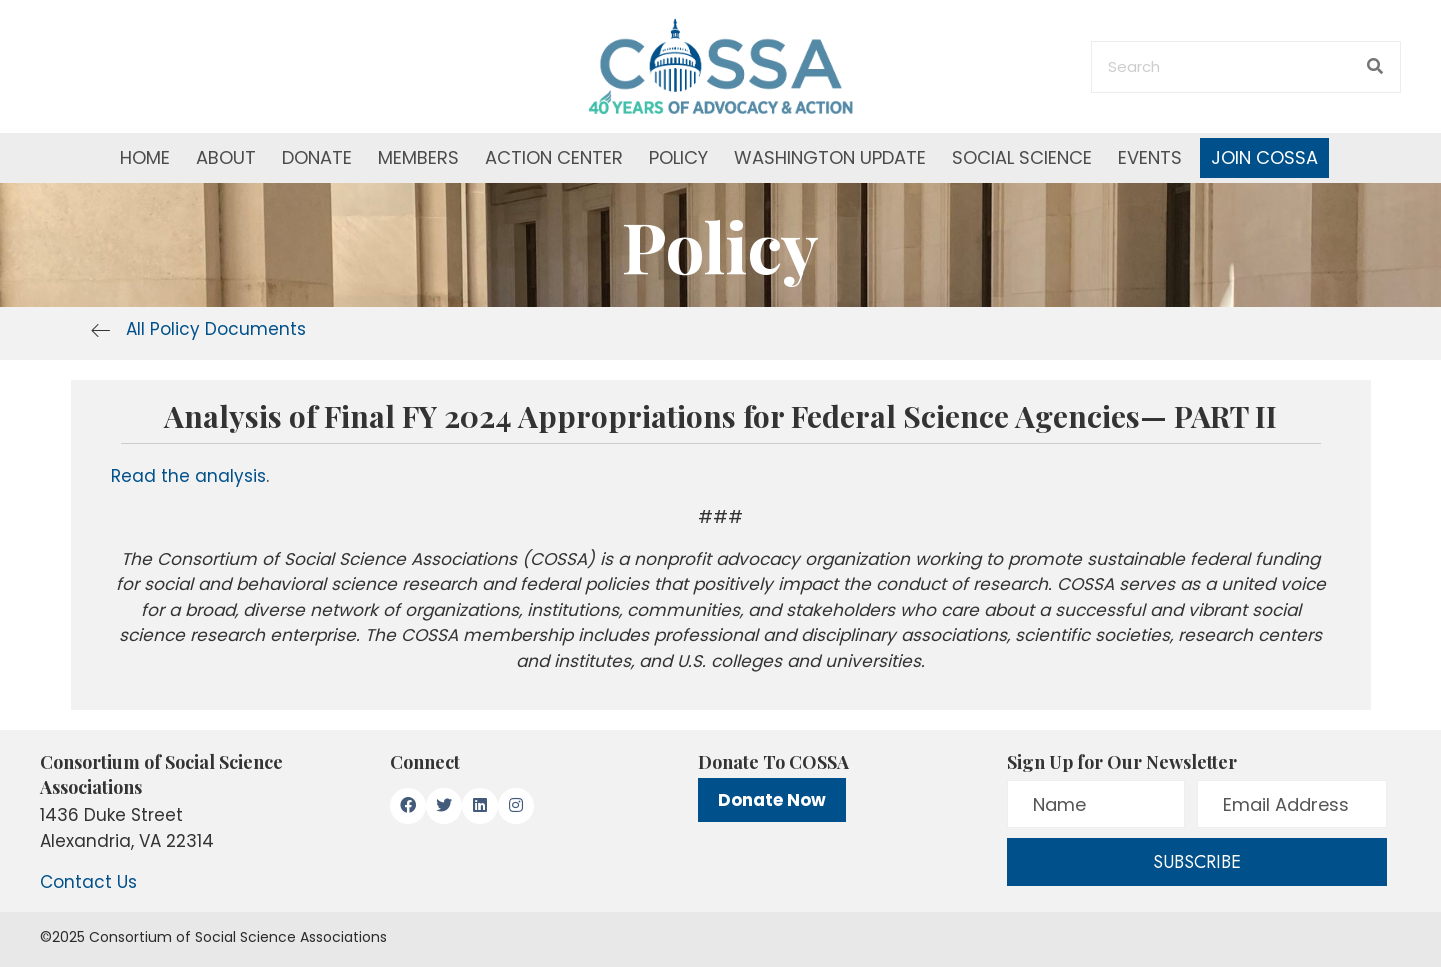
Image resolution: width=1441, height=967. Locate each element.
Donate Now (772, 800)
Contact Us (88, 882)
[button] (408, 806)
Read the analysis (188, 476)
